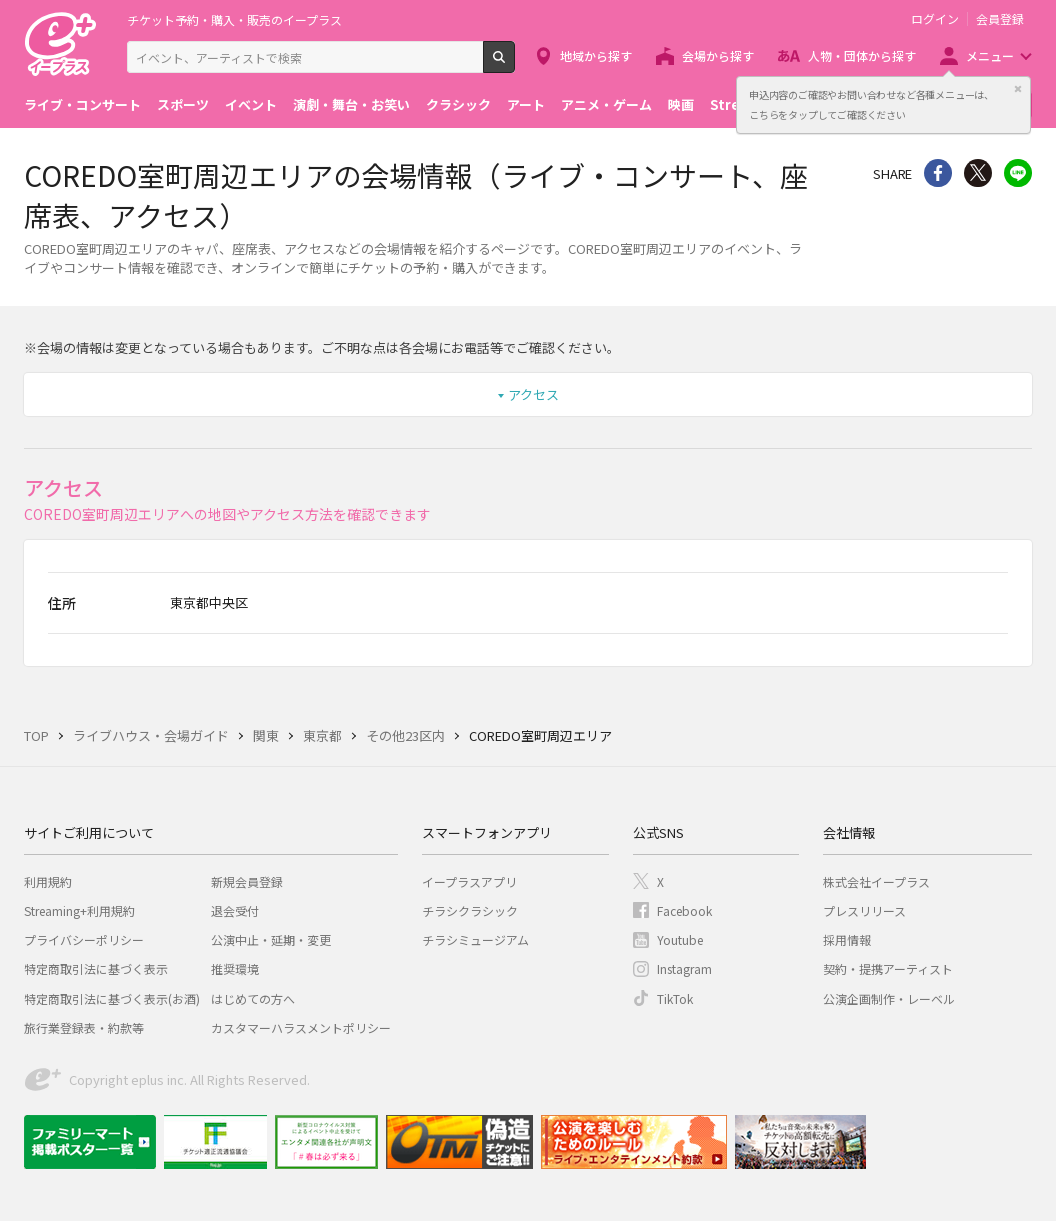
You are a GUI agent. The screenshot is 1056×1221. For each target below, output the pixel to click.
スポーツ (183, 104)
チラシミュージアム (475, 939)
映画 (681, 104)
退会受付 (235, 910)
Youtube (680, 939)
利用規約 (48, 881)
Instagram (684, 968)
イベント (251, 104)
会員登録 (1000, 19)
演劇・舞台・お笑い (351, 104)
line (1018, 173)
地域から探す (596, 55)
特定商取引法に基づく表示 (96, 968)
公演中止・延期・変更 (271, 939)
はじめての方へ (253, 998)
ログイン (935, 19)
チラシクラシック (470, 910)
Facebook (684, 910)
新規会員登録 (247, 881)
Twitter (978, 173)
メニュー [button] (990, 55)
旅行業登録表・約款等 (84, 1027)
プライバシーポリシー (84, 939)
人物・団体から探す (862, 55)
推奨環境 (235, 968)
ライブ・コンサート (82, 104)
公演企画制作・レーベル (889, 998)
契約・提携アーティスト (888, 968)
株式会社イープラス (876, 881)
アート (526, 104)
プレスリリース (864, 910)
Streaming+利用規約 (79, 910)
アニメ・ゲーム (606, 104)
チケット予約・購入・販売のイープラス (234, 19)
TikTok (675, 998)
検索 (514, 65)
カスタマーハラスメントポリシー (301, 1027)
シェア (938, 173)
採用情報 (847, 939)
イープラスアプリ (469, 881)
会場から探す (718, 55)
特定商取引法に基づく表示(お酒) (112, 998)
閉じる (1018, 89)
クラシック (458, 104)
